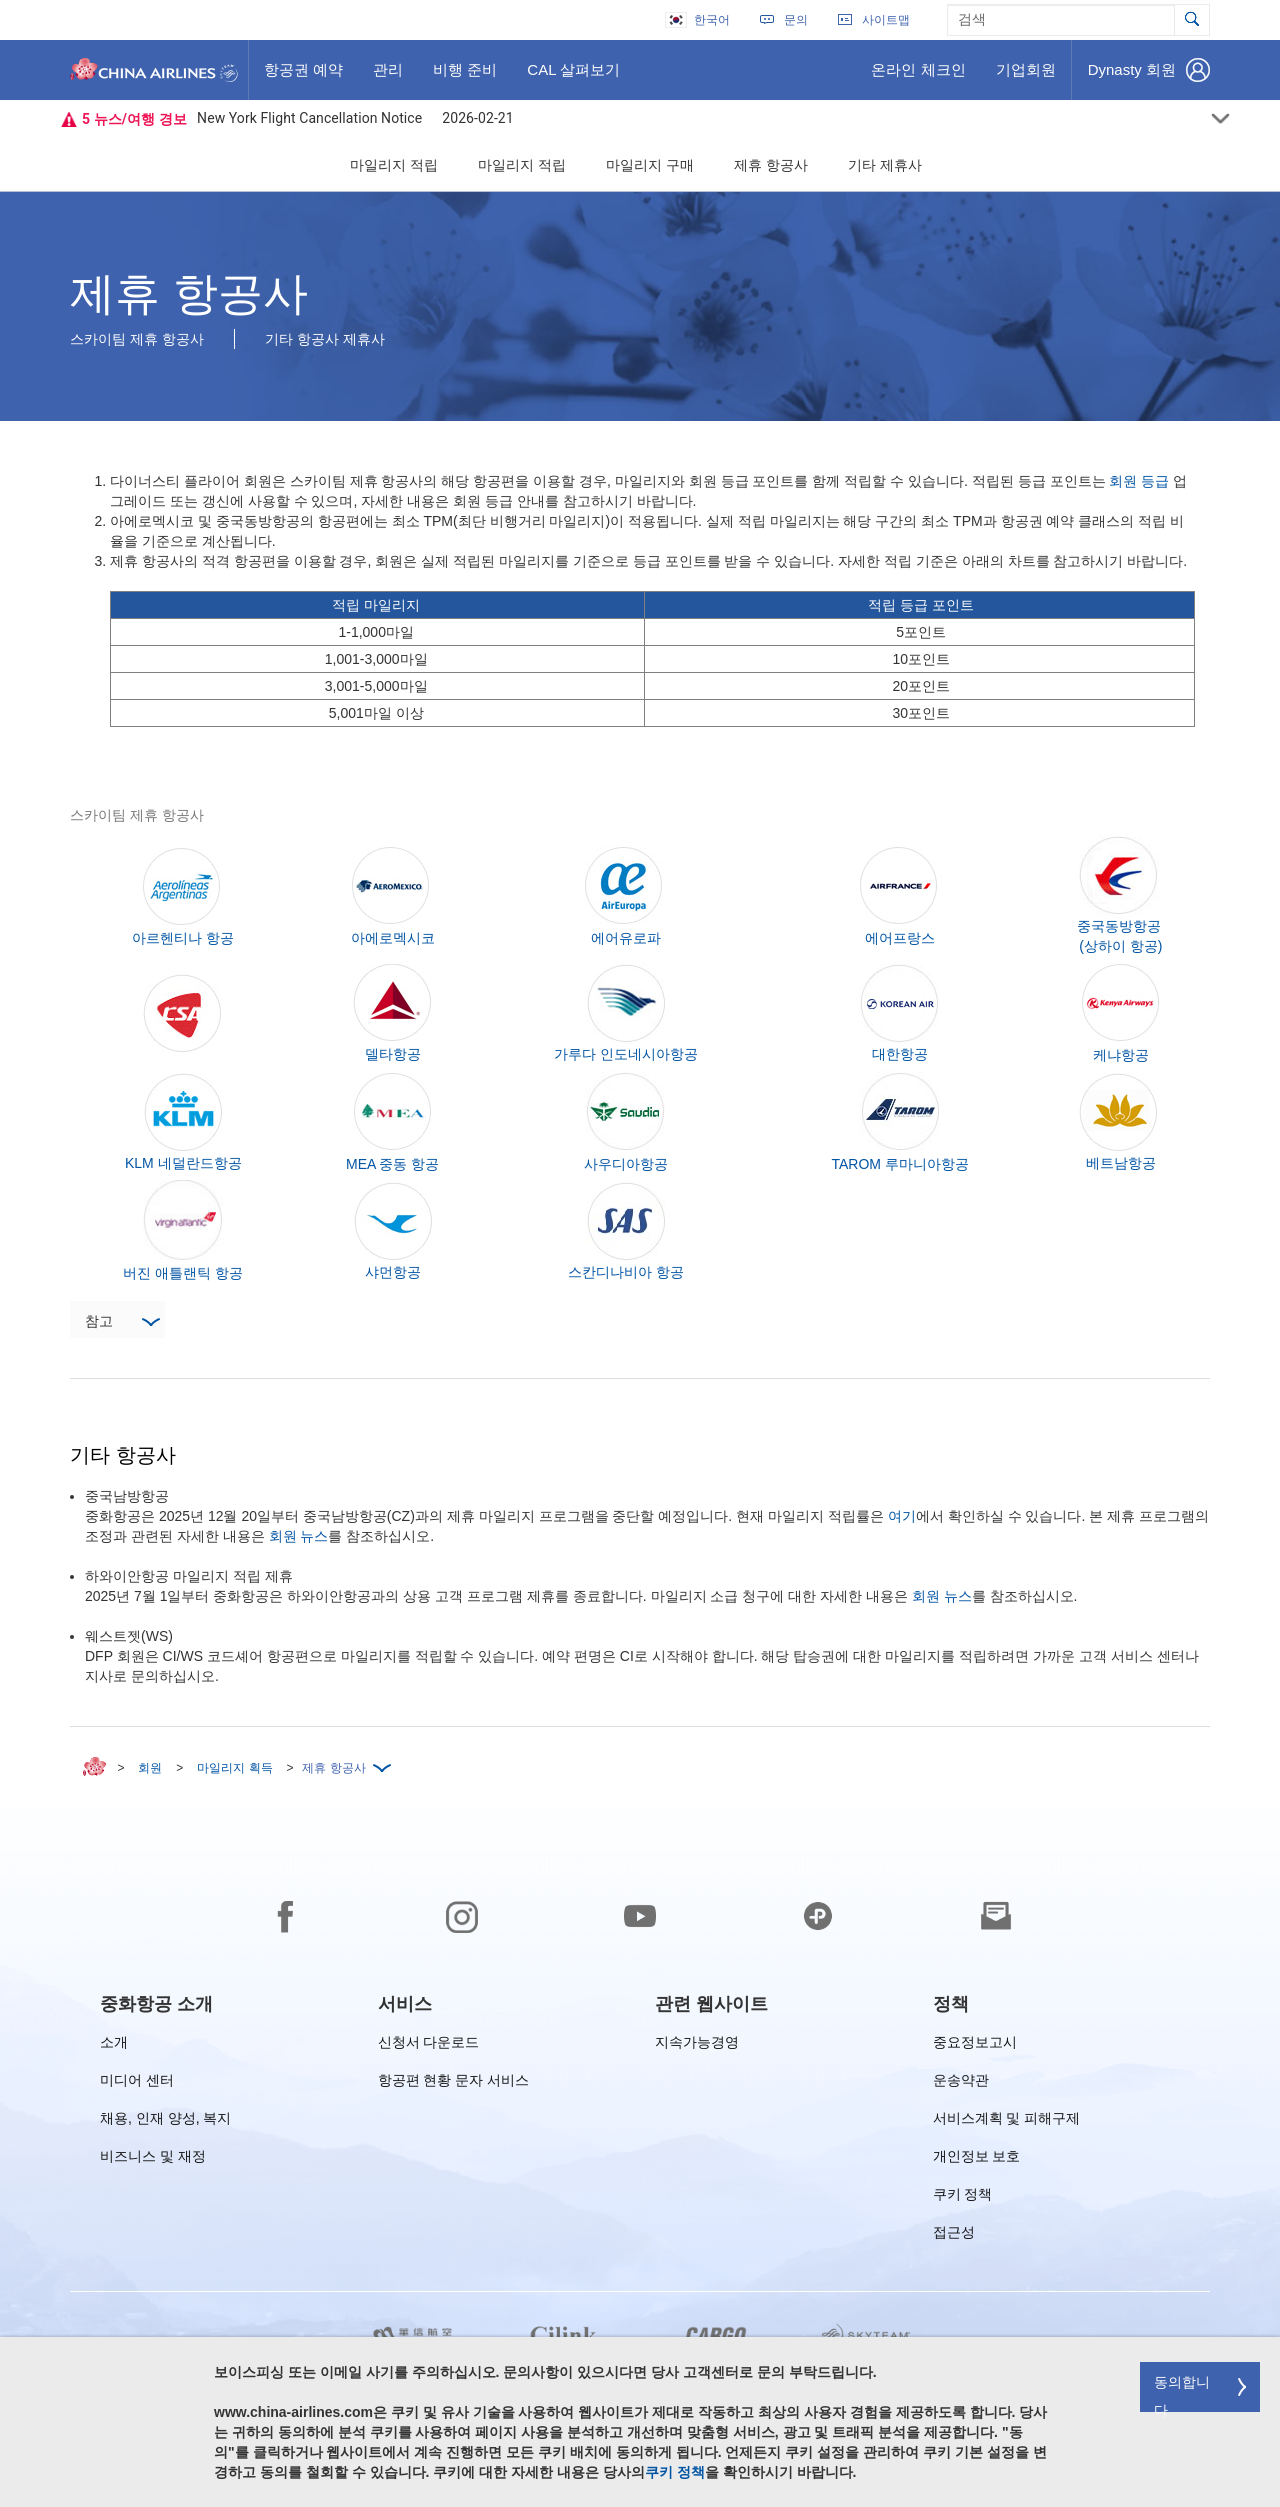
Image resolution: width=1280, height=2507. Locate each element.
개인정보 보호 (977, 2159)
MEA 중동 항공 (392, 1164)
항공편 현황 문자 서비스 (454, 2083)
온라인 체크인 (917, 77)
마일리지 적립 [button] (394, 165)
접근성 (954, 2235)
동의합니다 (1182, 2393)
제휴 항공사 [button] (771, 165)
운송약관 (961, 2083)
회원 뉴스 (299, 1536)
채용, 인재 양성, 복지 (165, 2121)
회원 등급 (1139, 481)
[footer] (640, 2157)
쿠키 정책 (963, 2197)
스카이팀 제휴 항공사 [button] (137, 339)
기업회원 (1025, 77)
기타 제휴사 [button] (885, 165)
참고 (122, 1322)
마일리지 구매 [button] (650, 165)
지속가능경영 (697, 2045)
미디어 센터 (137, 2083)
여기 (902, 1516)
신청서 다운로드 (429, 2045)
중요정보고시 (975, 2045)
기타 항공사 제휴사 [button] (325, 339)
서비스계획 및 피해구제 (1007, 2121)
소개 (114, 2045)
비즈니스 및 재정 (153, 2159)
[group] (156, 2004)
